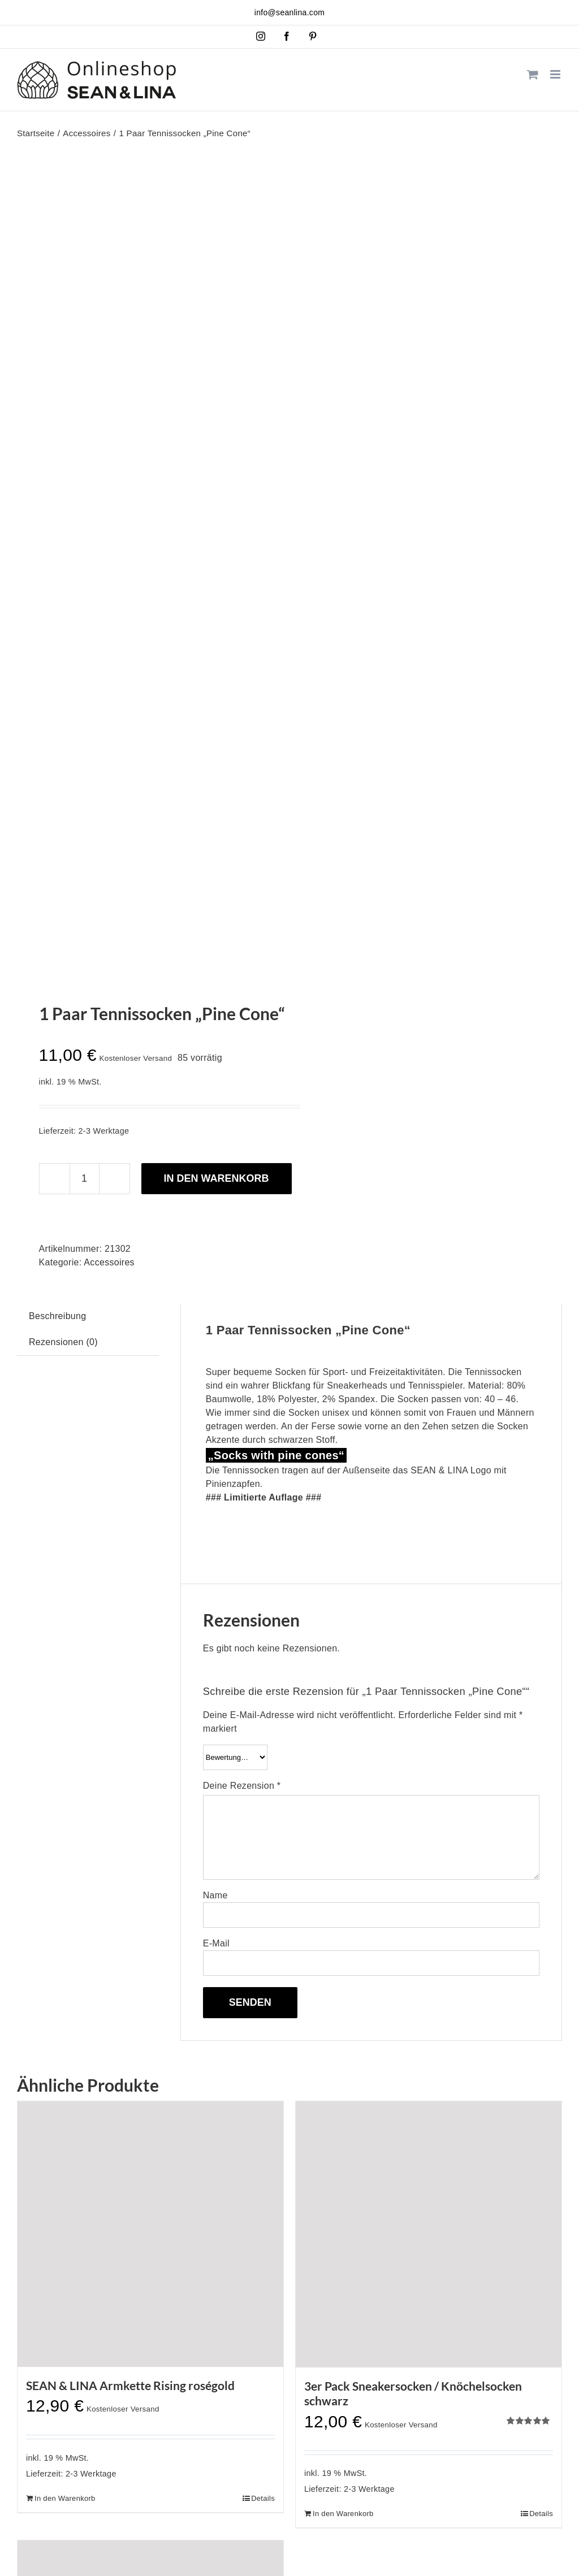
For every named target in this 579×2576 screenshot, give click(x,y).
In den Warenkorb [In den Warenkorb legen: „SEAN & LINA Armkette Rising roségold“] (65, 2498)
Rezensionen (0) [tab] (63, 1342)
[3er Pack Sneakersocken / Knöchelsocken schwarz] (428, 2234)
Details (263, 2498)
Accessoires (109, 1262)
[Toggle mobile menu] (556, 74)
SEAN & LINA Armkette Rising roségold (130, 2385)
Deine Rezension (242, 1785)
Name (215, 1895)
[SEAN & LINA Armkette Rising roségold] (150, 2234)
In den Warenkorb (216, 1178)
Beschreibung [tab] (57, 1316)
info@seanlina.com (289, 12)
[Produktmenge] (85, 1179)
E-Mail (216, 1943)
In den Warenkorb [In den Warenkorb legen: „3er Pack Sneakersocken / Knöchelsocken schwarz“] (343, 2513)
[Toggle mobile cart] (532, 74)
